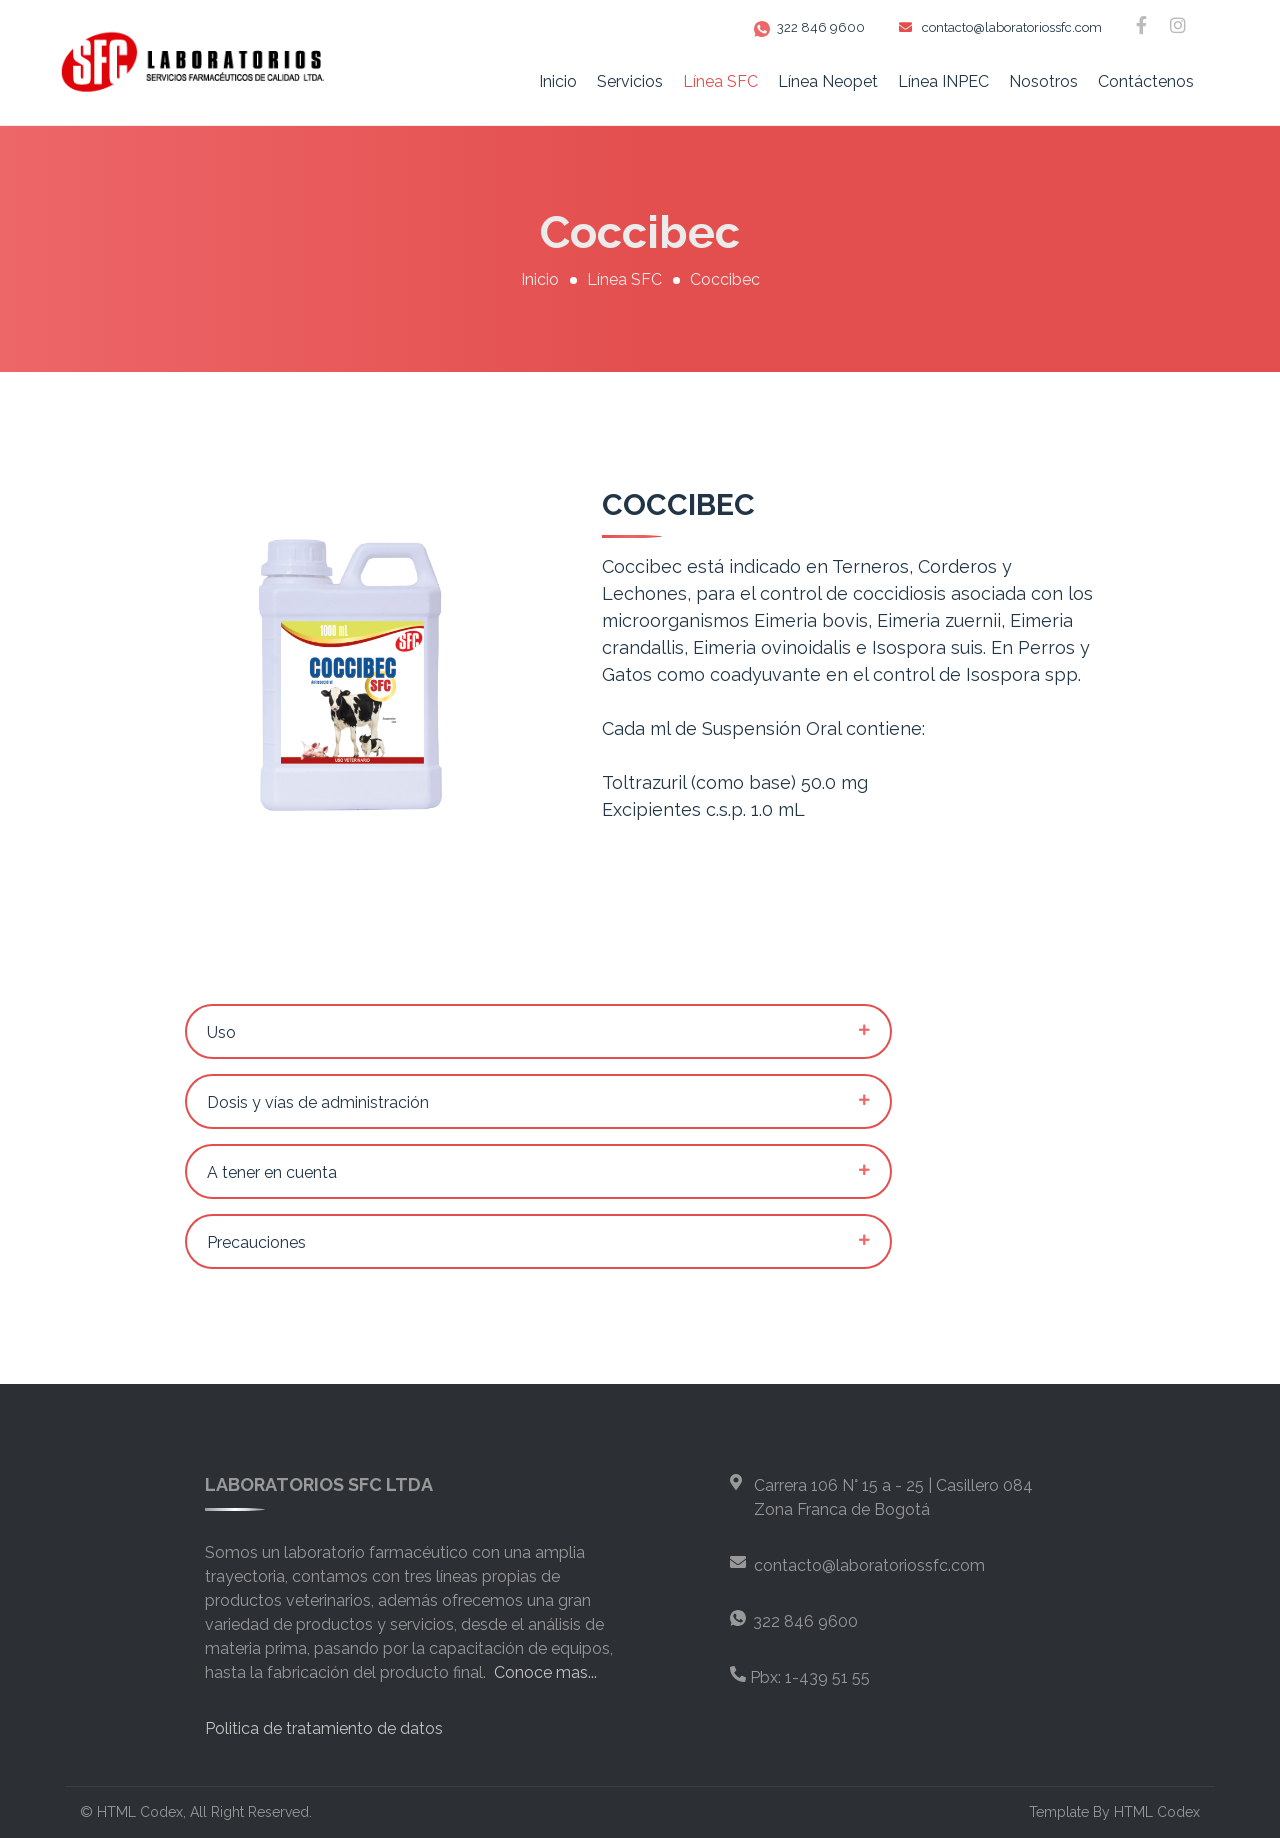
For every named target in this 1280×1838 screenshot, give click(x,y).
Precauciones (256, 1242)
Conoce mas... (545, 1672)
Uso (221, 1032)
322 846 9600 (809, 27)
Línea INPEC (943, 81)
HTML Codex (140, 1812)
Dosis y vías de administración (318, 1102)
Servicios (630, 81)
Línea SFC (720, 81)
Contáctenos (1146, 81)
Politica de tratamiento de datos (324, 1728)
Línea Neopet (828, 81)
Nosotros (1043, 81)
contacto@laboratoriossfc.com (1000, 27)
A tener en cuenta (272, 1172)
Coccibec (725, 279)
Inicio (558, 81)
